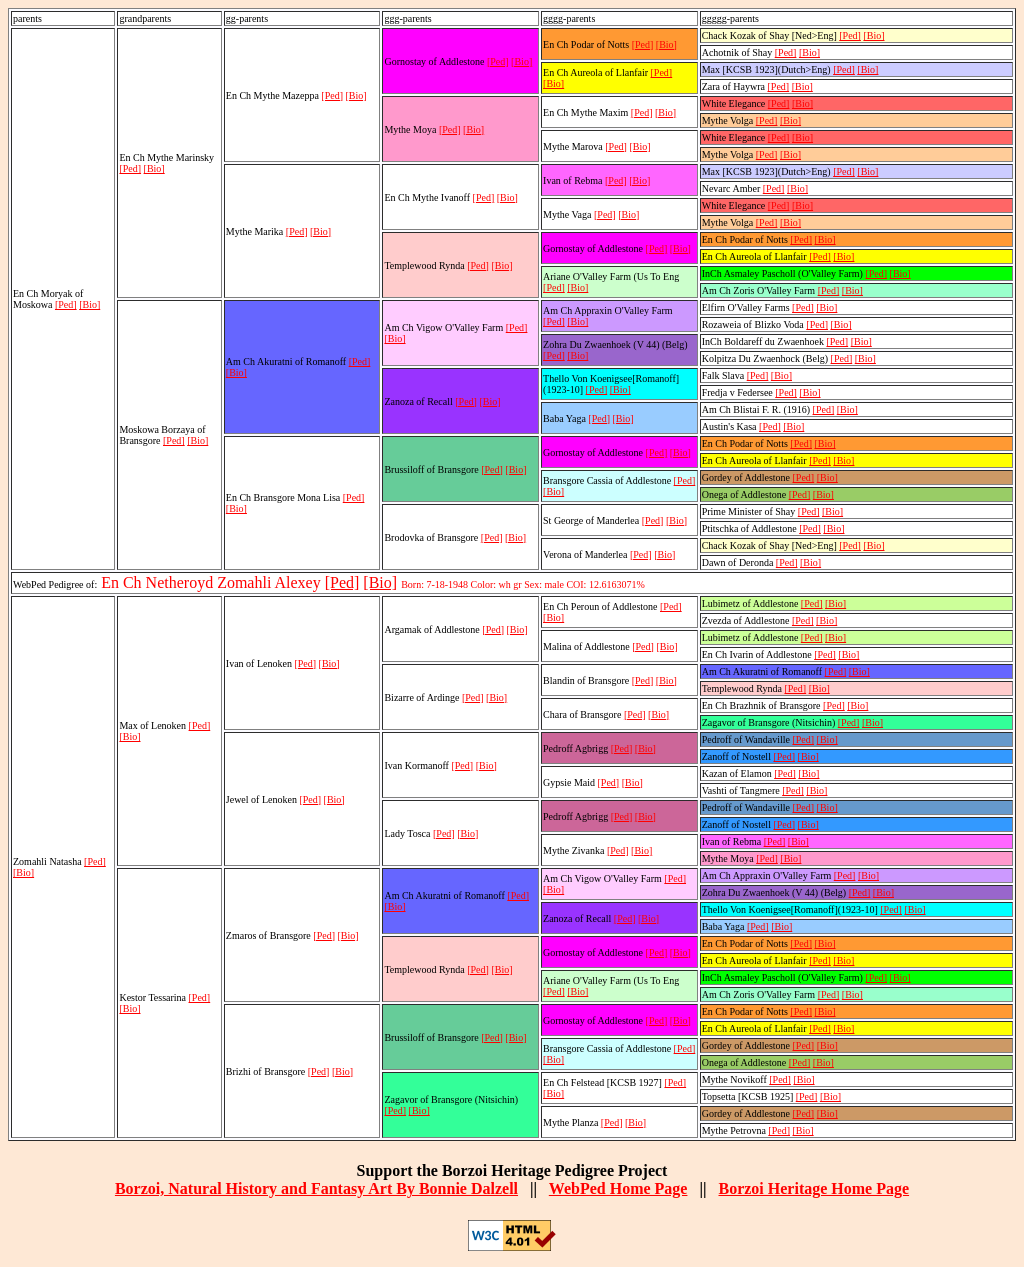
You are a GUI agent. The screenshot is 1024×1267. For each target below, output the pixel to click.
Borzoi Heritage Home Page (813, 1188)
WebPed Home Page (618, 1188)
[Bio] (89, 304)
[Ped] (66, 304)
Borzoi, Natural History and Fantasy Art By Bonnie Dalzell (316, 1188)
